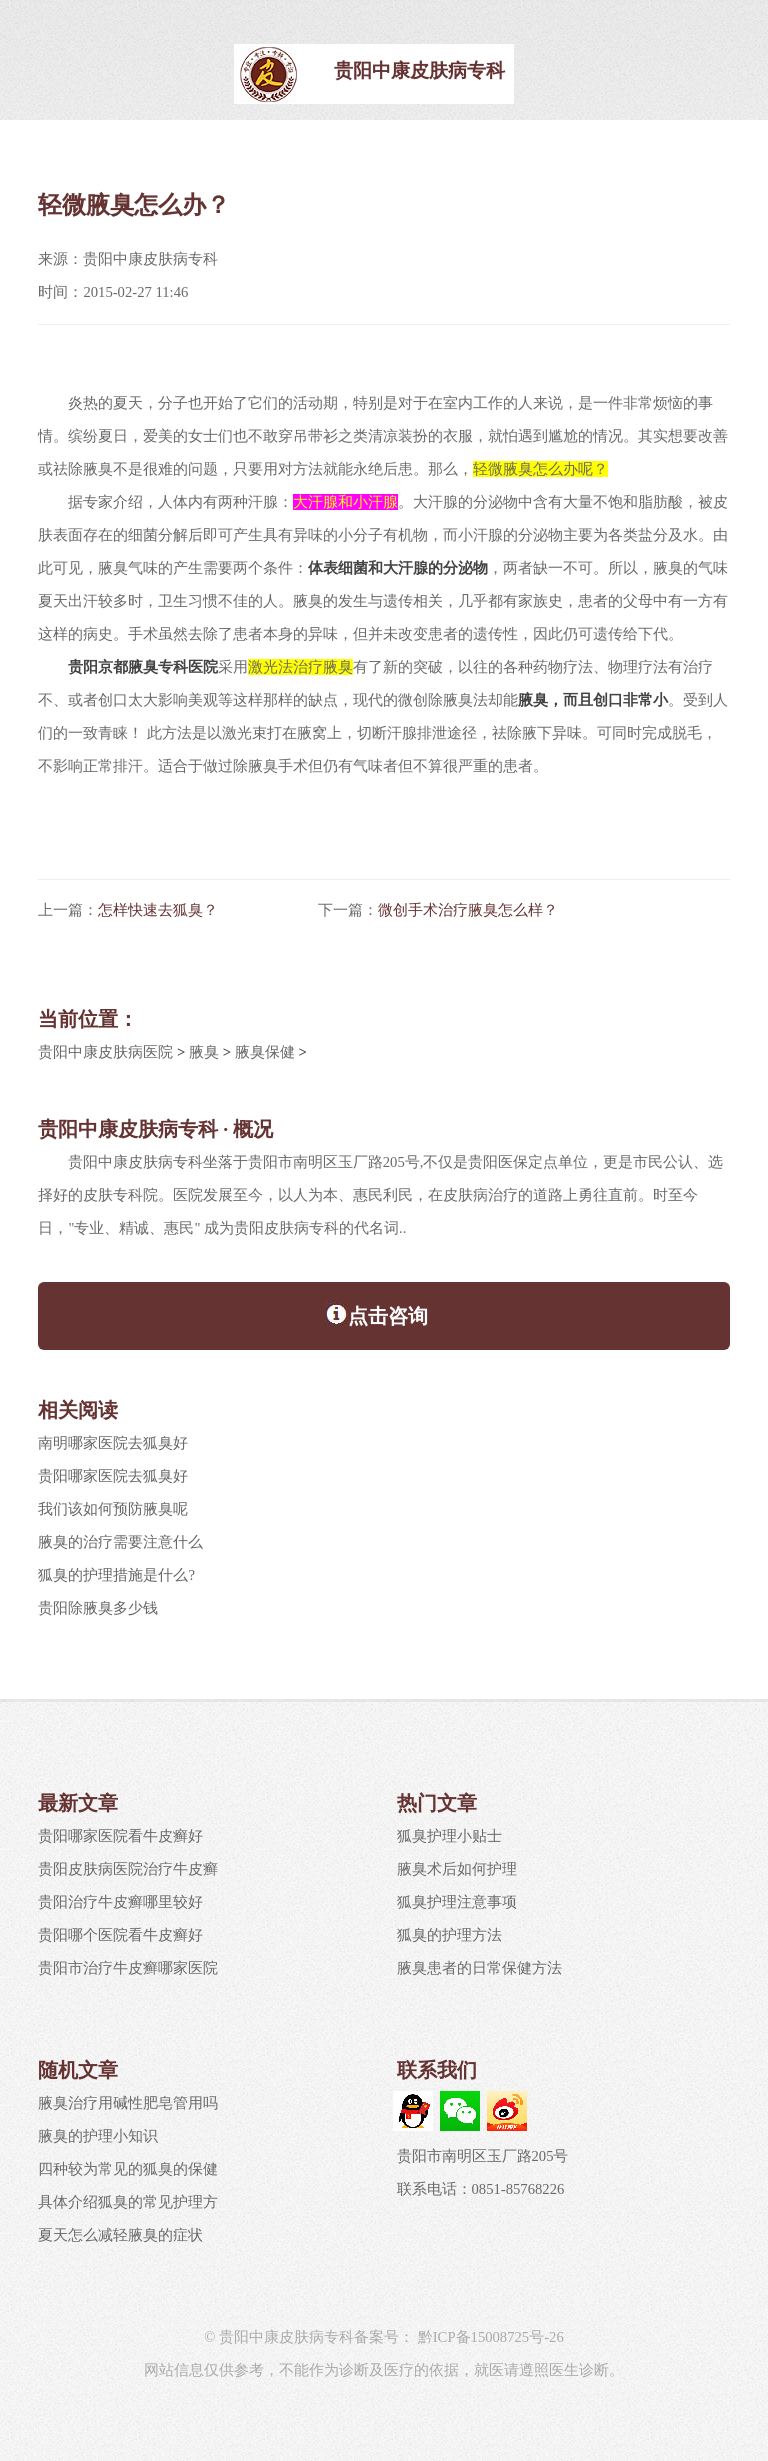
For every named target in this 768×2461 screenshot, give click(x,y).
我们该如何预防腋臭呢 (113, 1509)
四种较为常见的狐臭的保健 (128, 2169)
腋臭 (204, 1052)
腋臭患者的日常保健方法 (479, 1968)
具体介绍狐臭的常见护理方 (128, 2202)
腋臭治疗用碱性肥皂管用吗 (128, 2103)
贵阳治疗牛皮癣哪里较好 (120, 1902)
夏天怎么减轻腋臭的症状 (120, 2235)
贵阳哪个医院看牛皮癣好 (120, 1935)
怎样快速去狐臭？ (158, 910)
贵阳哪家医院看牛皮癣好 (120, 1836)
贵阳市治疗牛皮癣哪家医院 (128, 1968)
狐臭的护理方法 (449, 1935)
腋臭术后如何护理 (457, 1869)
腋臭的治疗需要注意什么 (120, 1542)
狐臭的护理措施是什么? (116, 1575)
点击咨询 (376, 1314)
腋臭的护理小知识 (98, 2136)
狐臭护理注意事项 (457, 1902)
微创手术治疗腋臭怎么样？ (468, 910)
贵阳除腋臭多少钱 (98, 1608)
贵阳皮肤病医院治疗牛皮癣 (128, 1869)
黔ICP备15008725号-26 (489, 2337)
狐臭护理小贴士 (449, 1836)
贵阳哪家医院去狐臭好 (113, 1476)
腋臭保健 (265, 1052)
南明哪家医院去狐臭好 (113, 1443)
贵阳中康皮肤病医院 (105, 1052)
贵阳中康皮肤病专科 (419, 70)
